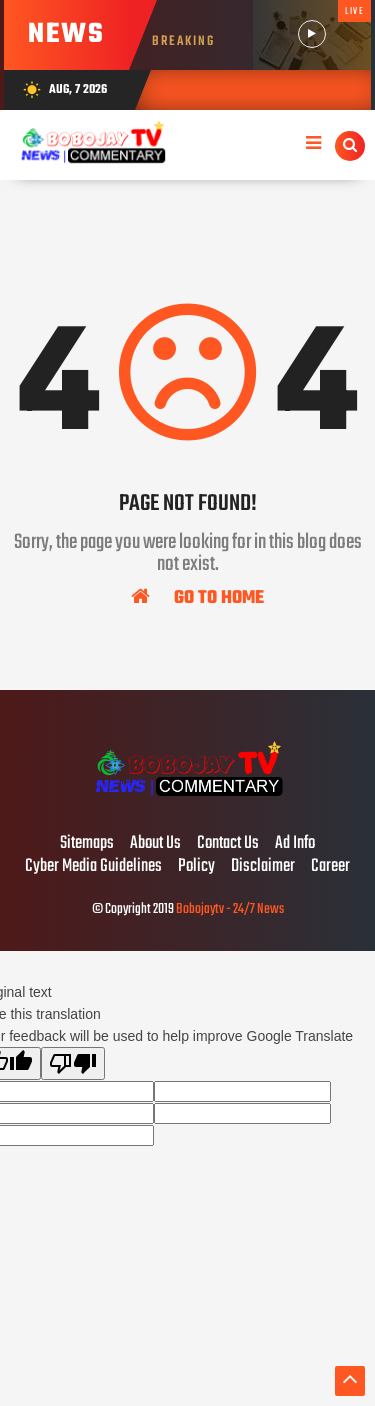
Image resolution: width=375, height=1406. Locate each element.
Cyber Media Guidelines (93, 867)
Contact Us (228, 844)
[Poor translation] (73, 1063)
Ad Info (295, 844)
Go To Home (197, 597)
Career (330, 867)
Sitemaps (87, 844)
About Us (155, 844)
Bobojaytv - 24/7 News (230, 909)
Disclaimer (263, 867)
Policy (196, 867)
